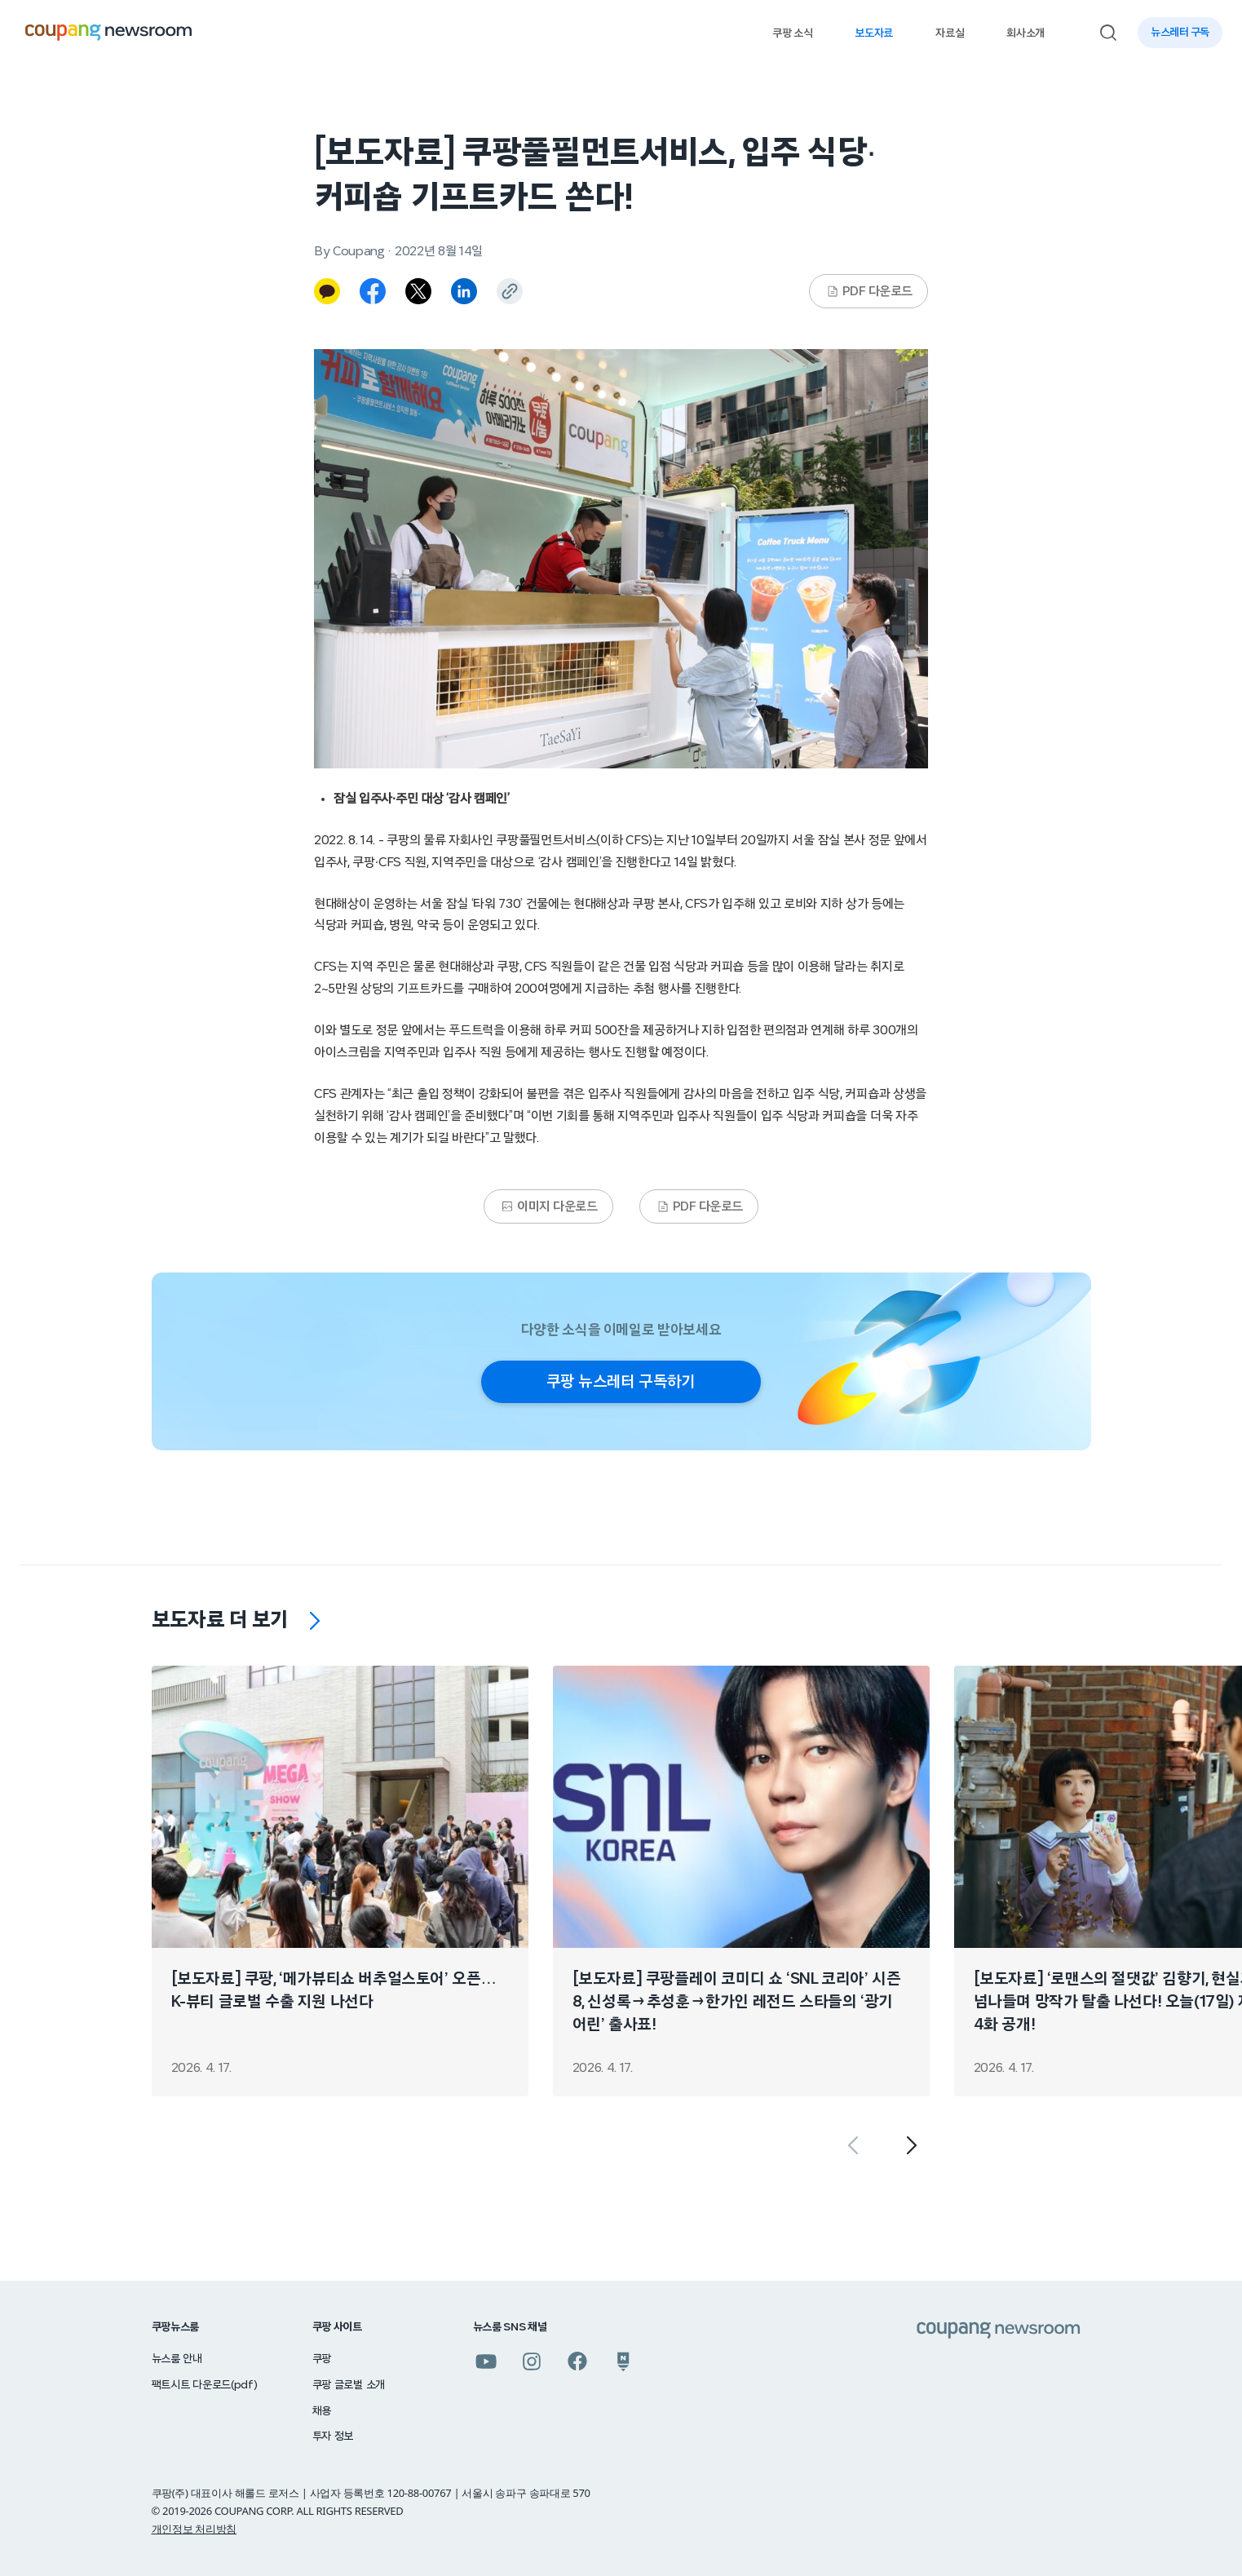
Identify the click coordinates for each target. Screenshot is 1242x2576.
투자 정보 (333, 2436)
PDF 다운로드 (869, 291)
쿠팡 (321, 2359)
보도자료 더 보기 (220, 1620)
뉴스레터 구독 (1180, 32)
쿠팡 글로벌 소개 (348, 2385)
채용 (321, 2411)
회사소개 (1025, 33)
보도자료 (874, 33)
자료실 (949, 33)
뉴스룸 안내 (177, 2359)
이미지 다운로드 (549, 1206)
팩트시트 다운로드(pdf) (205, 2385)
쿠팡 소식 (792, 33)
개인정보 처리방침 (194, 2528)
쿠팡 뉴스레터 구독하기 (621, 1382)
